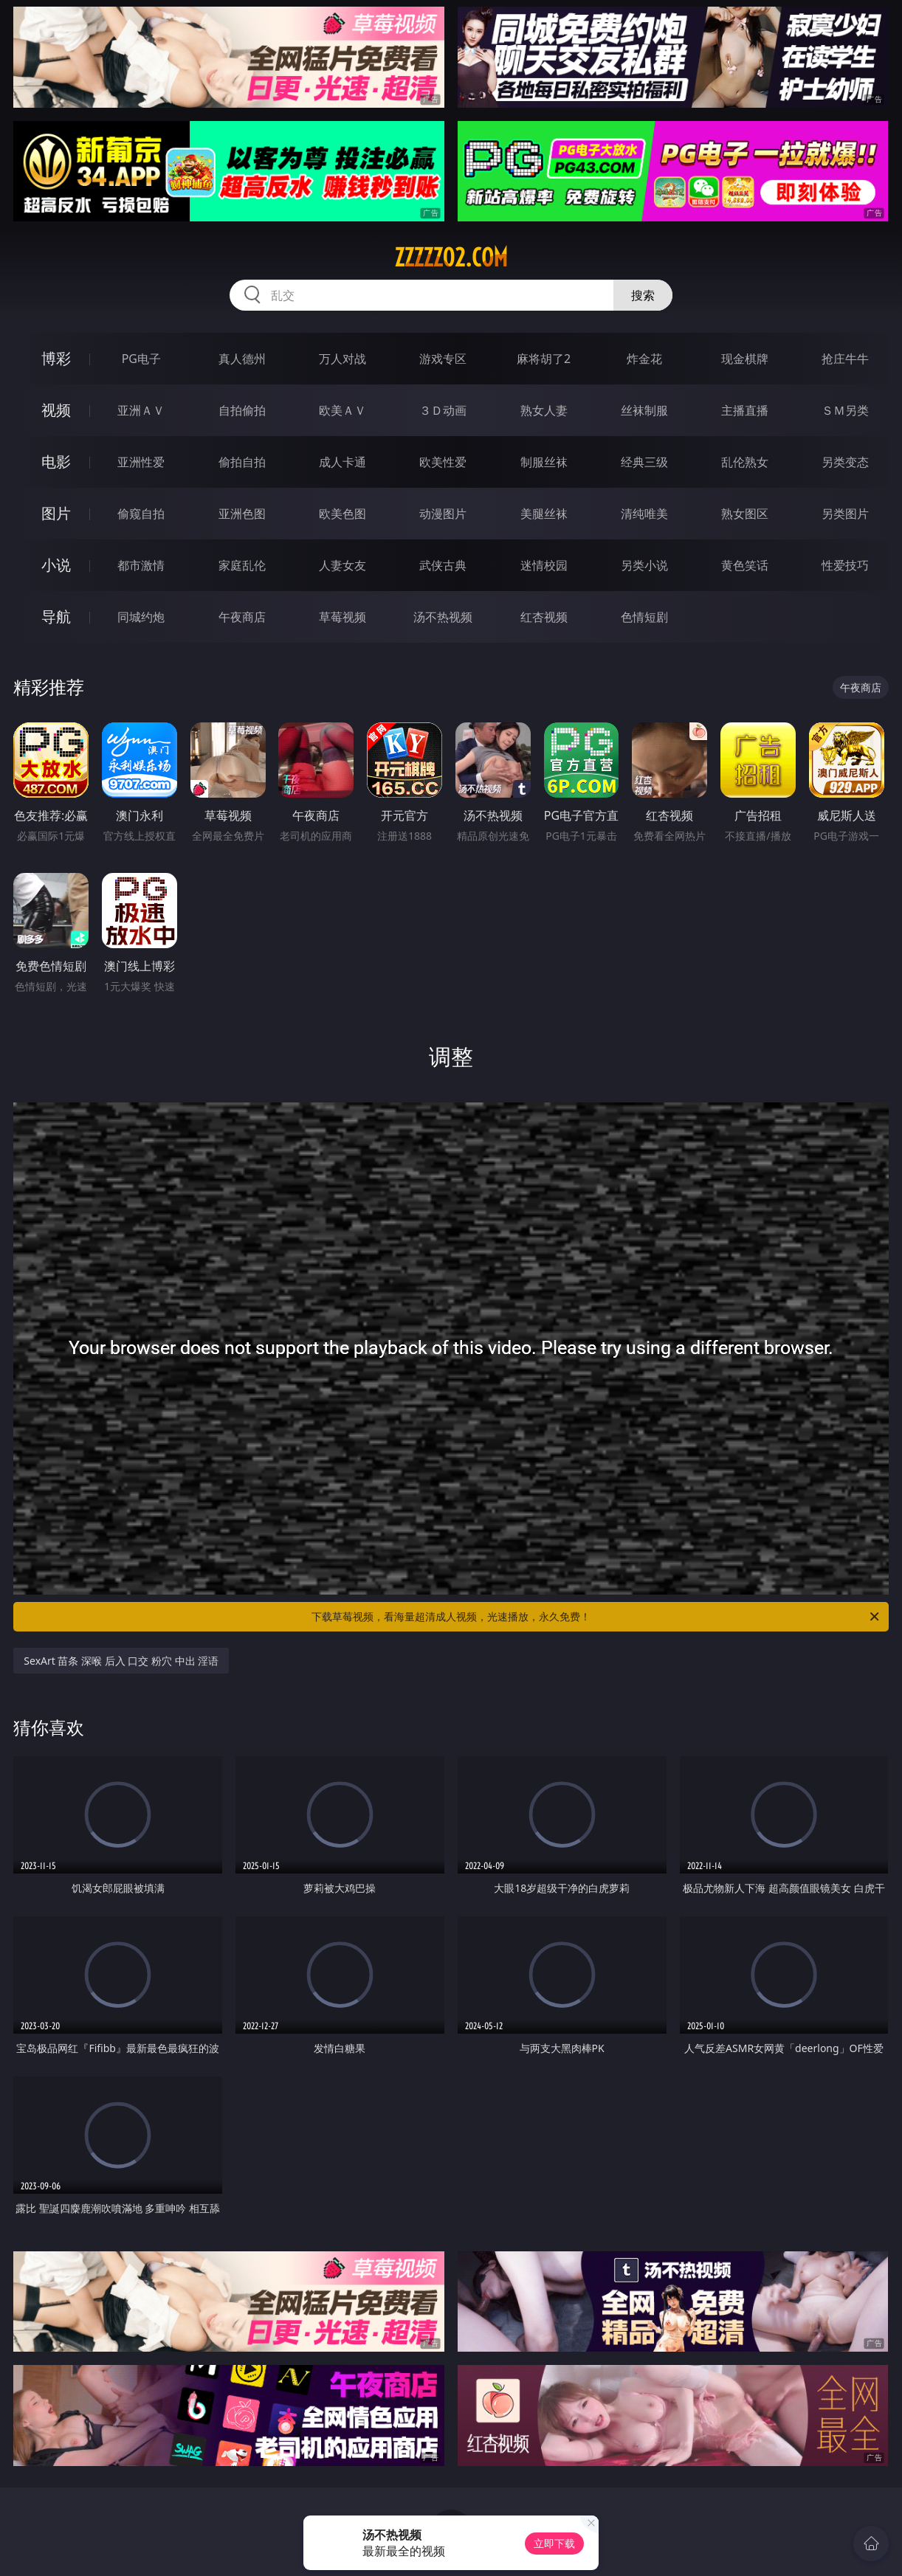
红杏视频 (544, 617)
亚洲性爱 (141, 462)
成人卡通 (342, 462)
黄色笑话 (744, 565)
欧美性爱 (443, 462)
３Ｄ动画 (443, 410)
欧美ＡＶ (342, 410)
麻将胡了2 (544, 359)
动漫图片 (443, 513)
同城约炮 (141, 617)
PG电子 (141, 359)
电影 (56, 462)
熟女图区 (744, 513)
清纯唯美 (644, 513)
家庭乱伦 (242, 565)
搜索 (643, 295)
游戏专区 (443, 359)
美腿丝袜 (544, 513)
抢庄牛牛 (845, 359)
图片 (56, 513)
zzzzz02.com (451, 257)
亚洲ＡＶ (141, 410)
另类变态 (845, 462)
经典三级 (644, 462)
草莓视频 (342, 617)
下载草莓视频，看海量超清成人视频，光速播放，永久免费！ (596, 1617)
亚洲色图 (242, 513)
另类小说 (644, 565)
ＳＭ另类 (845, 410)
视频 (56, 410)
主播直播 (744, 410)
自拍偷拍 (242, 410)
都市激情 (141, 565)
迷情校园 (544, 565)
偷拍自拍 (242, 462)
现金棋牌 (744, 359)
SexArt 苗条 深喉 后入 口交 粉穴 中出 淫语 (121, 1661)
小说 (56, 565)
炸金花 (644, 359)
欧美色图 (342, 513)
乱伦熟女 (744, 462)
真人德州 (242, 359)
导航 (56, 616)
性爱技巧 (845, 565)
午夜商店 (242, 617)
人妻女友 (342, 565)
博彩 (56, 358)
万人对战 (342, 359)
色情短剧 (644, 617)
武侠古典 (443, 565)
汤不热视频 (442, 617)
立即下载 (554, 2543)
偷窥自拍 (141, 513)
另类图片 (845, 513)
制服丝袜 (544, 462)
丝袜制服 (644, 410)
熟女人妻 (544, 410)
